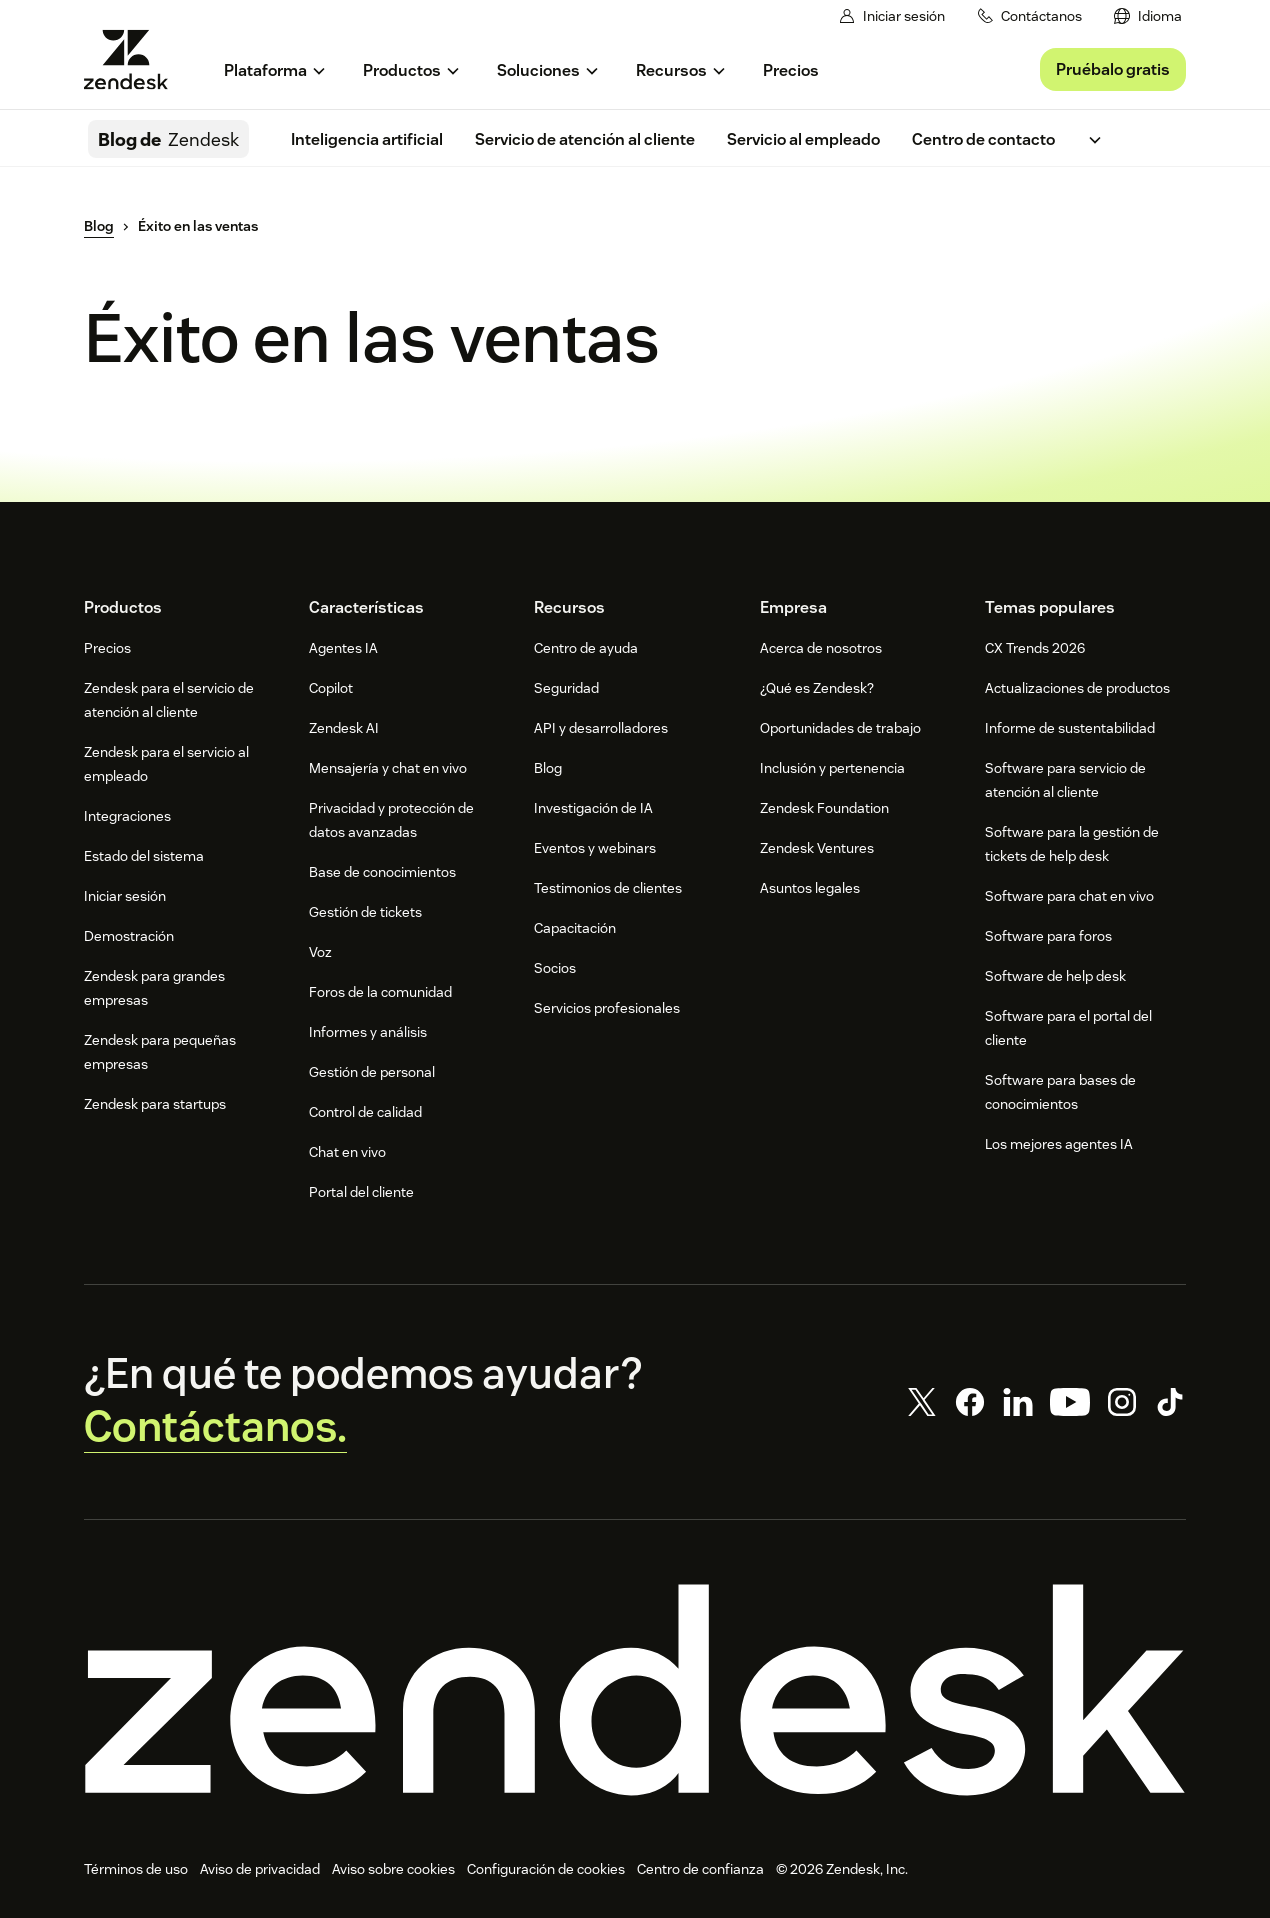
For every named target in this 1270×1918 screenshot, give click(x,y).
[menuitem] (1148, 16)
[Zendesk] (635, 1690)
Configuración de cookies (546, 1869)
